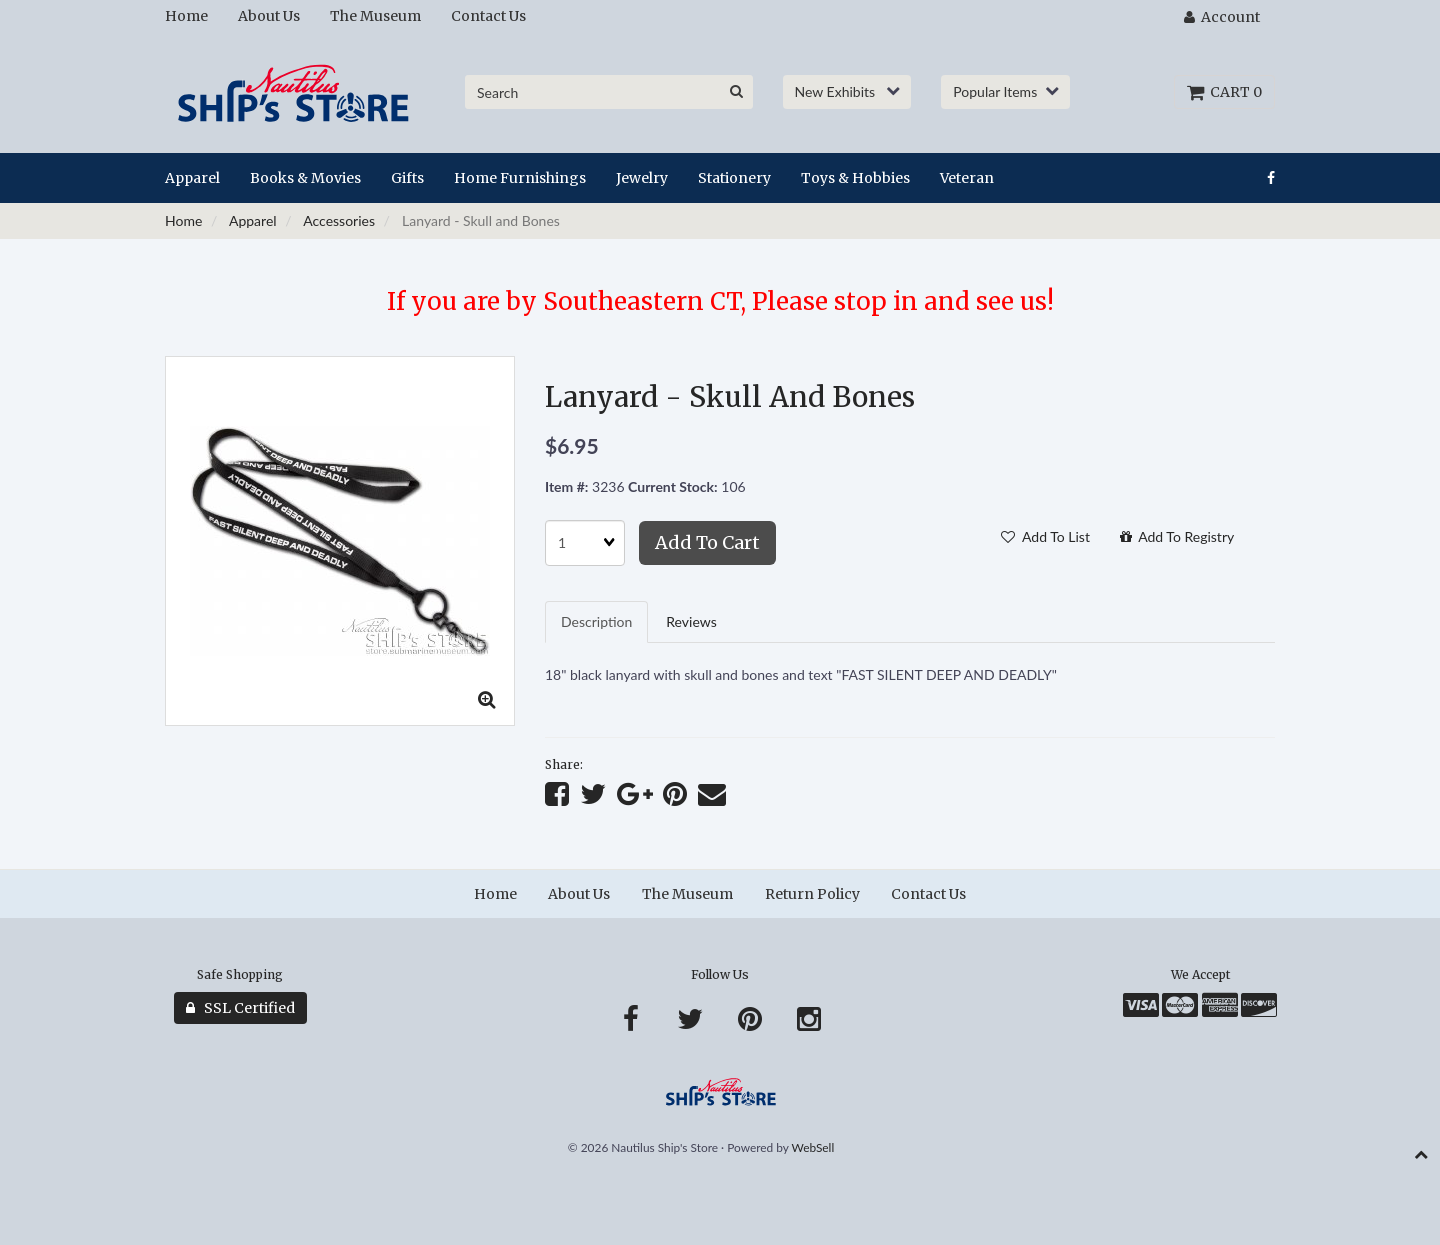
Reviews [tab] (691, 621)
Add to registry (1177, 536)
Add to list (1045, 536)
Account (1222, 17)
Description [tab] (596, 621)
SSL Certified (240, 1008)
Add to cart (707, 542)
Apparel (253, 220)
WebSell (813, 1147)
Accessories (339, 220)
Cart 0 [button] (1224, 92)
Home (183, 220)
